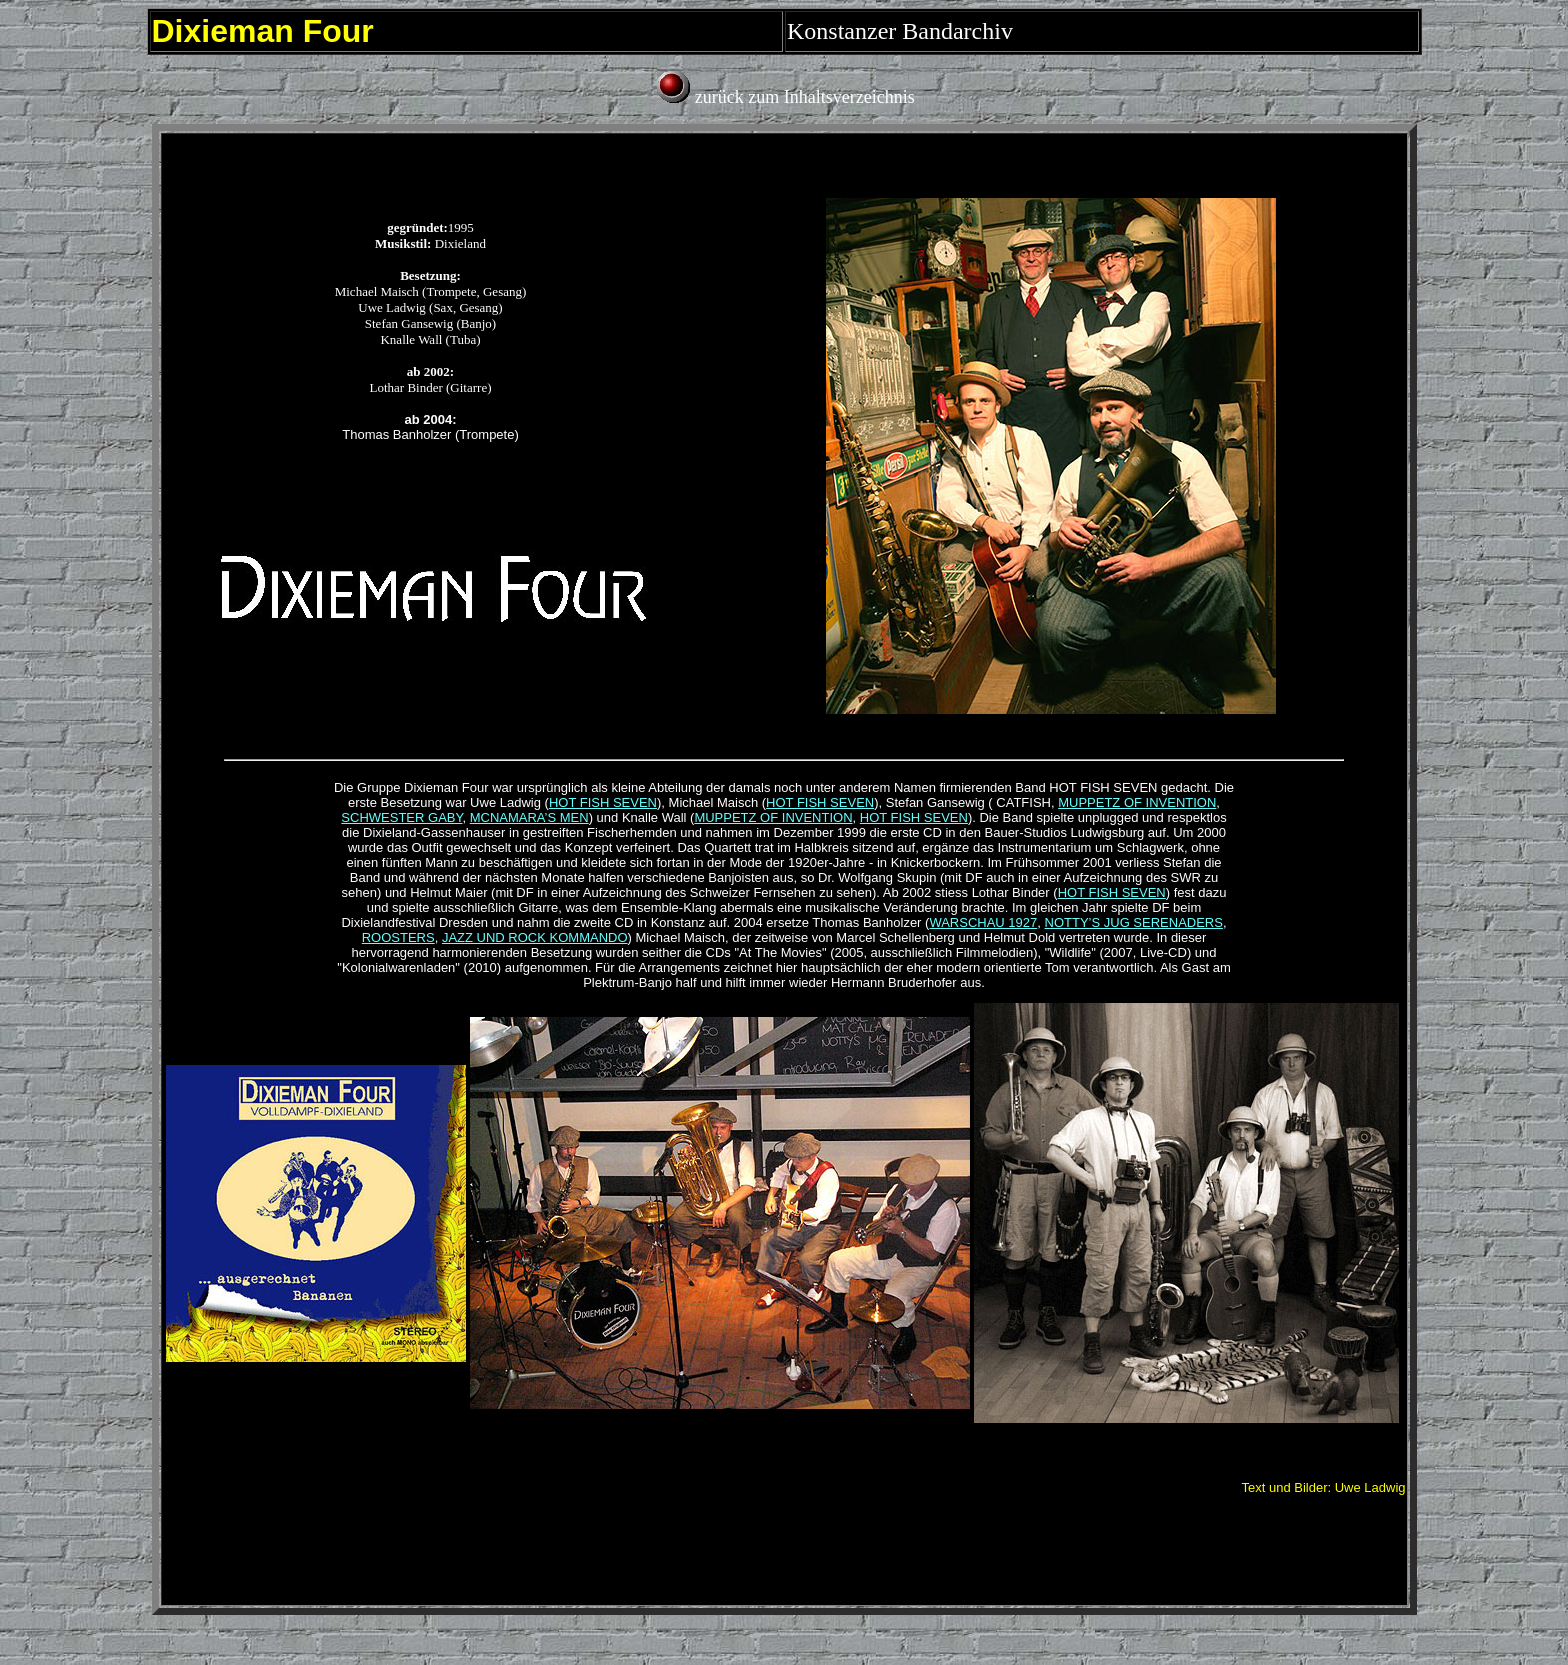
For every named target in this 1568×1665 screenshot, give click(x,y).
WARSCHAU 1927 (983, 922)
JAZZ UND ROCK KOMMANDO (535, 937)
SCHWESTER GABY (401, 817)
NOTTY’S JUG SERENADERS (1134, 922)
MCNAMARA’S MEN (529, 817)
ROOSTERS (398, 937)
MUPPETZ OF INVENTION (1137, 802)
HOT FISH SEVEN (603, 802)
